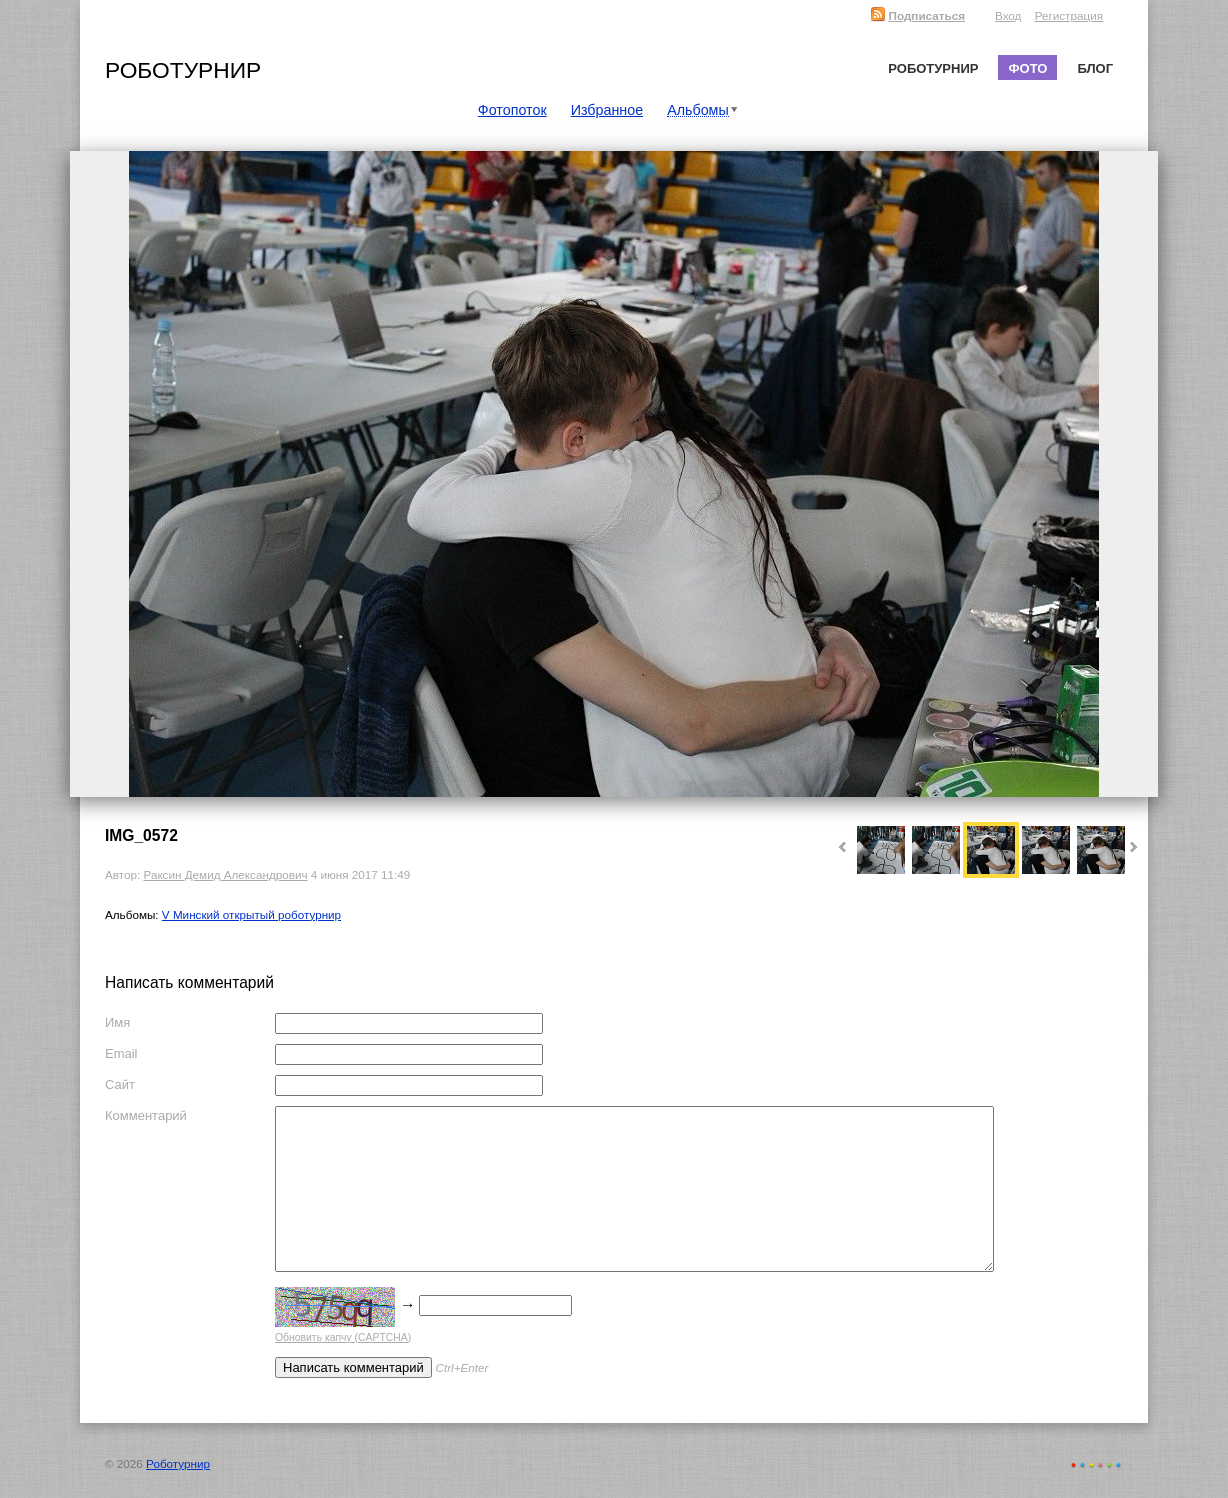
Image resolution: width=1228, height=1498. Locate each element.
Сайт (120, 1084)
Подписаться (917, 15)
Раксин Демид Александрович (225, 874)
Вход (1008, 15)
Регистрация (1069, 15)
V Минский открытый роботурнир (251, 914)
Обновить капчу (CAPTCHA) (343, 1337)
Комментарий (146, 1115)
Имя (117, 1022)
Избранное (607, 110)
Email (121, 1053)
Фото (1027, 68)
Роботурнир (183, 70)
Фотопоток (512, 110)
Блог (1095, 68)
